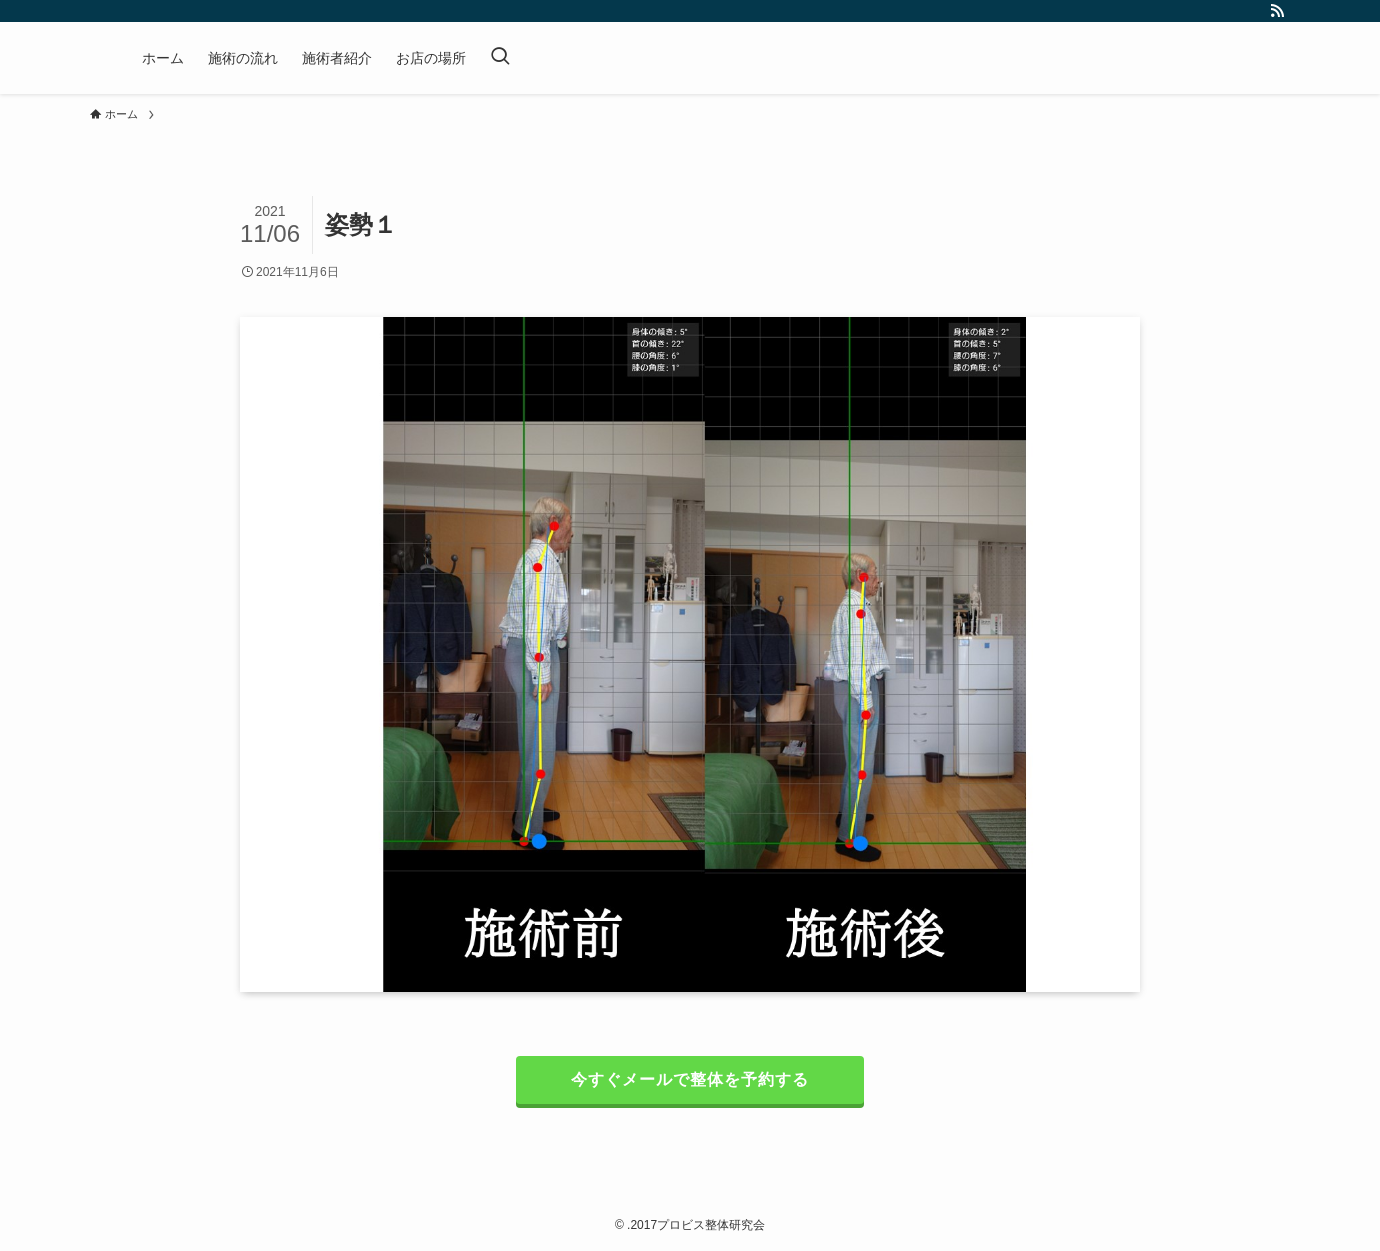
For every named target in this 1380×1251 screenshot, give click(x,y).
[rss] (1277, 11)
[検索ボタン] (500, 58)
